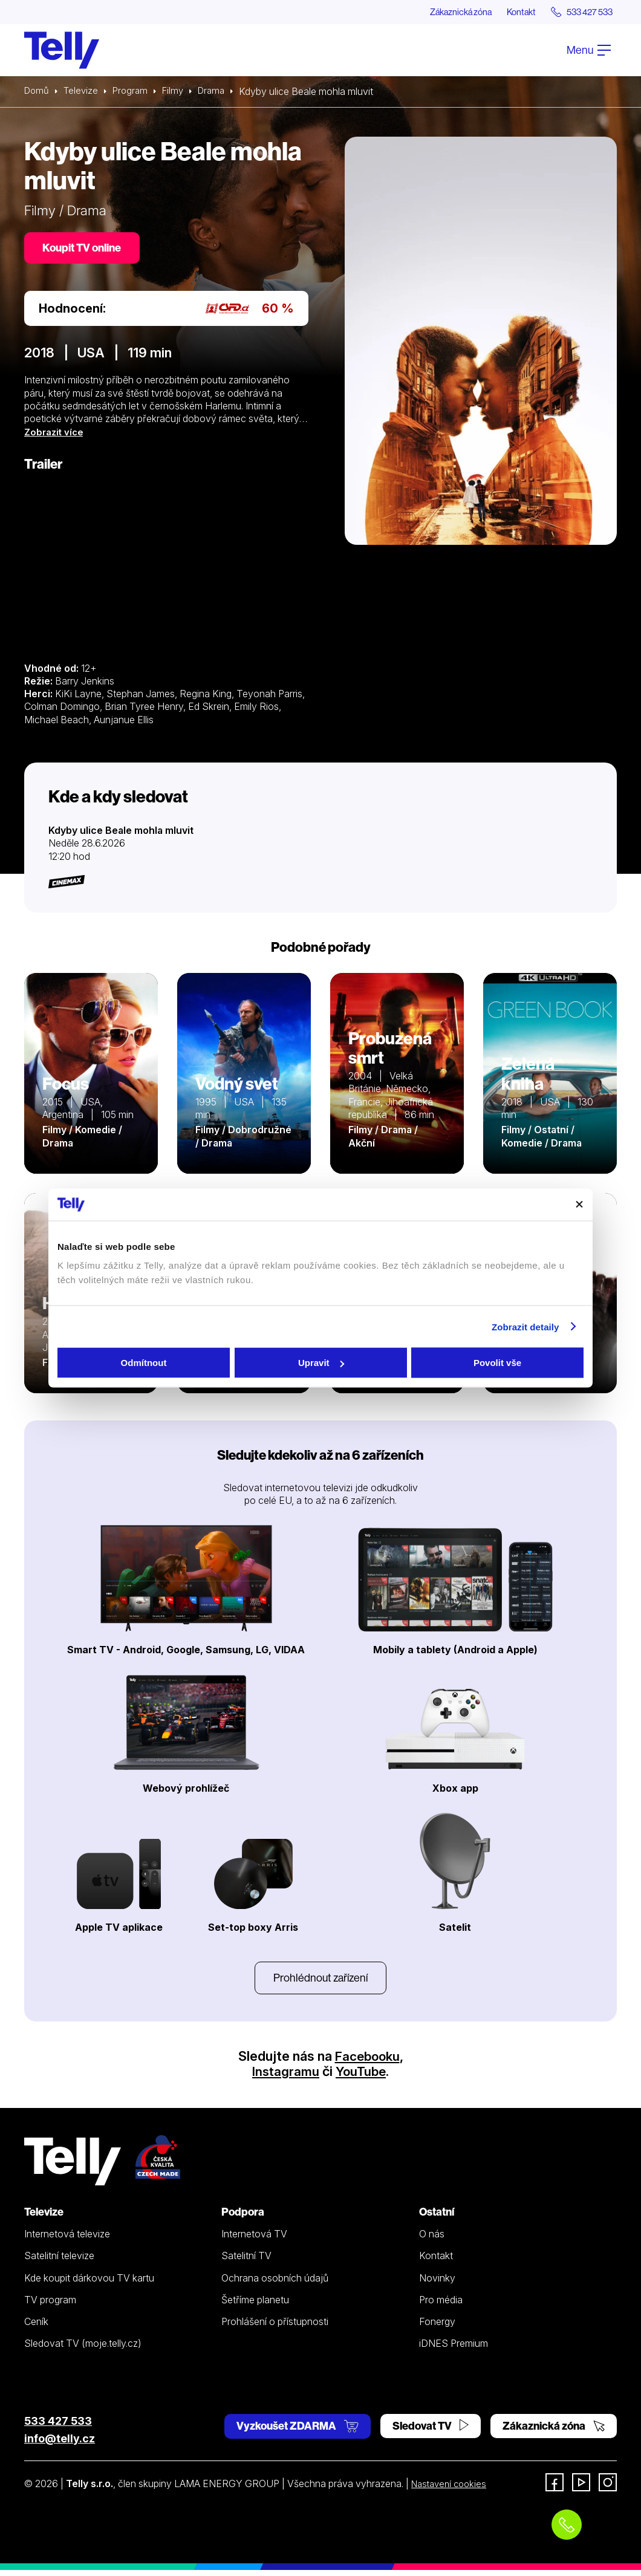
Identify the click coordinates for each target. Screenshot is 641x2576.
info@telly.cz (59, 2444)
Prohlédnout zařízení (320, 1982)
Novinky (437, 2283)
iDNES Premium (453, 2349)
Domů (37, 92)
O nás (431, 2240)
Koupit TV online (84, 249)
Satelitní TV (246, 2262)
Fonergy (437, 2327)
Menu (589, 50)
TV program (50, 2305)
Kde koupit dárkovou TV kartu (89, 2283)
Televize (83, 92)
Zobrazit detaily (525, 1326)
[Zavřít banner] (579, 1204)
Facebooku (367, 2061)
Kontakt (509, 12)
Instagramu (284, 2077)
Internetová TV (254, 2240)
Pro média (441, 2305)
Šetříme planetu (255, 2305)
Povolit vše (497, 1363)
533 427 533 (58, 2426)
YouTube (361, 2077)
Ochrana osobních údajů (274, 2283)
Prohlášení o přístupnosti (274, 2327)
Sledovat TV (430, 2431)
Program (134, 92)
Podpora (242, 2218)
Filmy (179, 92)
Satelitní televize (59, 2262)
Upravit (321, 1363)
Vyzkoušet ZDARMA (297, 2431)
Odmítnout (144, 1363)
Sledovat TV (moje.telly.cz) (83, 2349)
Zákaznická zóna (441, 12)
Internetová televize (67, 2240)
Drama (219, 92)
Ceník (36, 2327)
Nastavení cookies (451, 2489)
